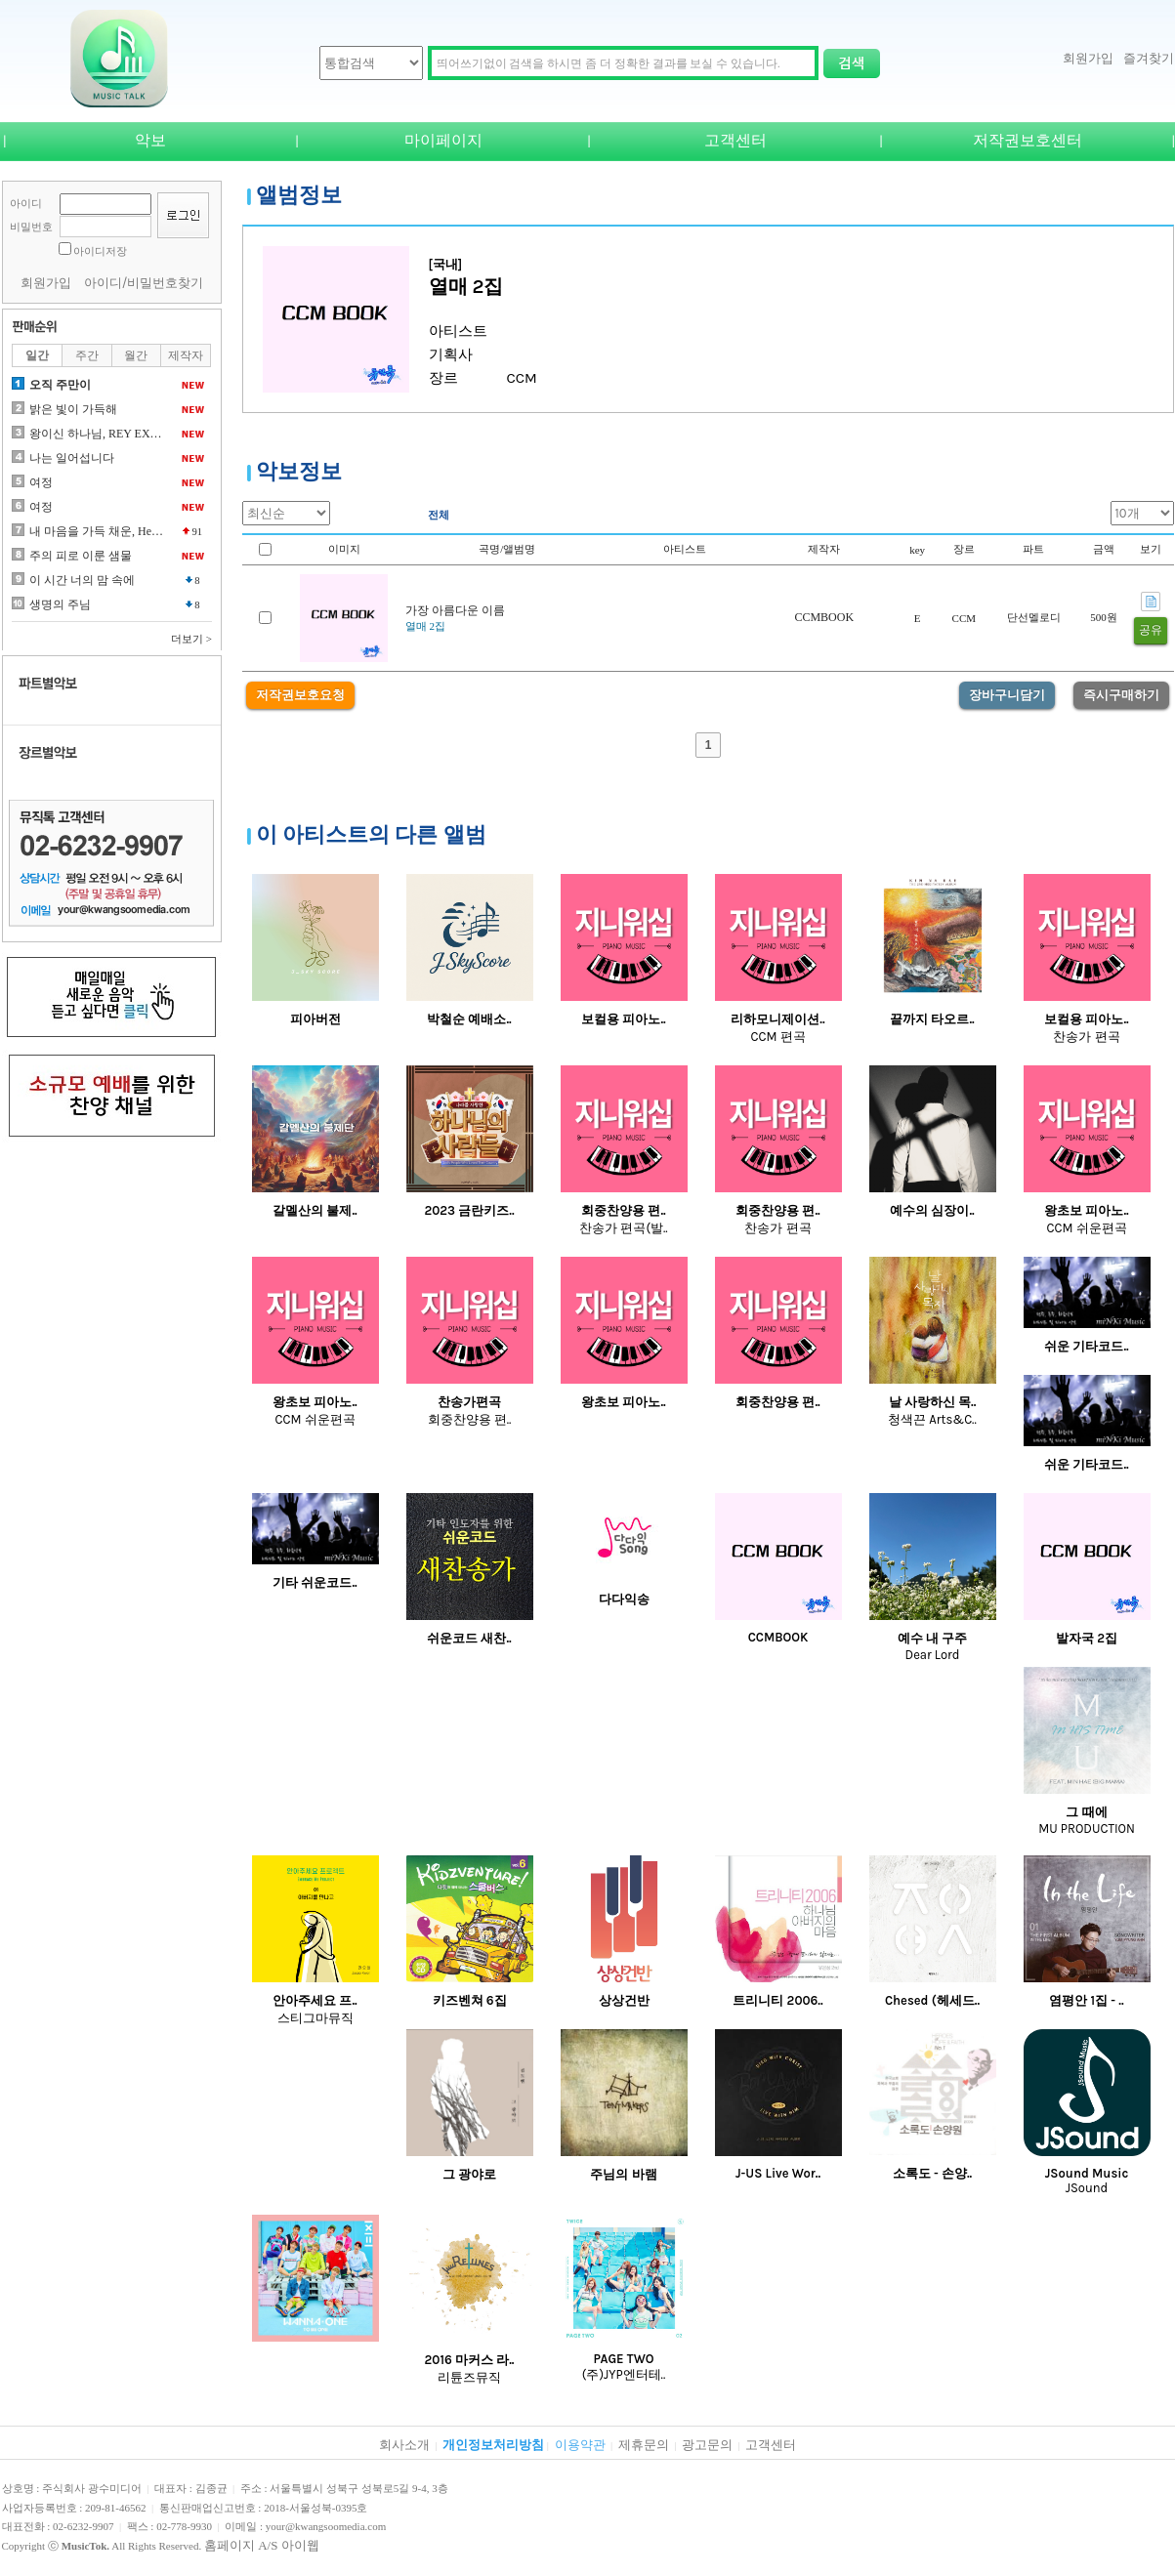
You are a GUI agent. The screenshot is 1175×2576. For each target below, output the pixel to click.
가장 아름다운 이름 (455, 610)
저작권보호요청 (300, 694)
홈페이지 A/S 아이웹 (261, 2545)
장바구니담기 (1007, 694)
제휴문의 (643, 2444)
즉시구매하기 (1121, 694)
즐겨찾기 (1148, 58)
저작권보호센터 (1027, 140)
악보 (150, 140)
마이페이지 (443, 140)
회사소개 (404, 2444)
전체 (438, 514)
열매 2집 (425, 626)
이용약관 (580, 2444)
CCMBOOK (824, 617)
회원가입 (1088, 58)
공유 (1150, 630)
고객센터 (735, 140)
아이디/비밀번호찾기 (144, 282)
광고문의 (707, 2444)
